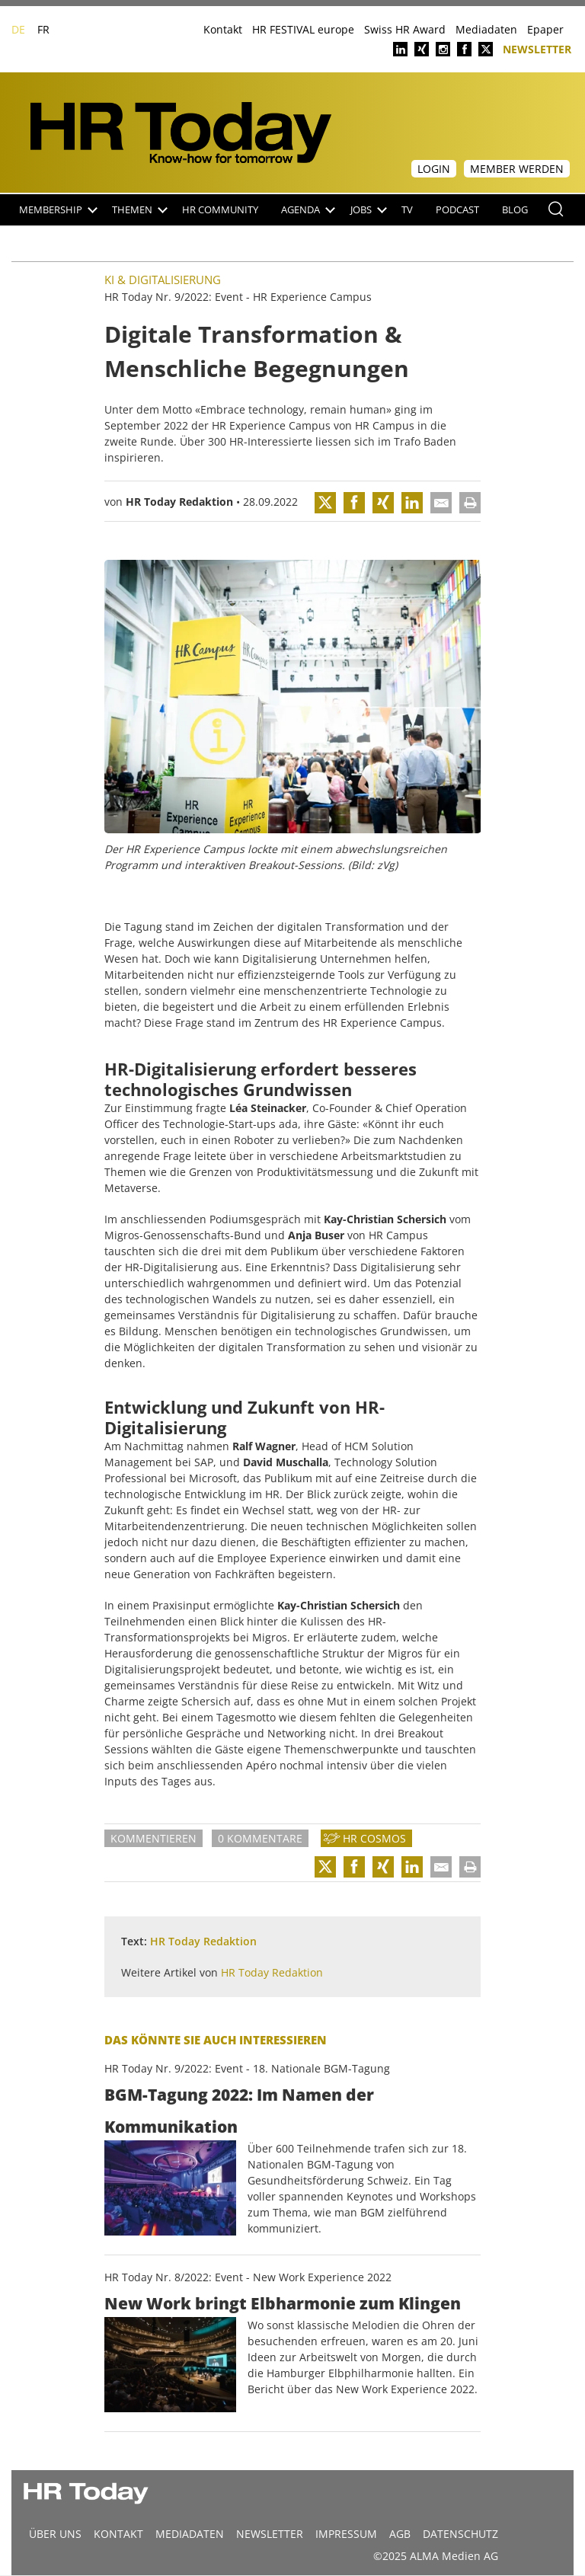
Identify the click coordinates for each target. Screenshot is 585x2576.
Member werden (517, 168)
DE (18, 29)
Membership (58, 209)
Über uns (55, 2533)
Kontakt (222, 29)
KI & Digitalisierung (162, 279)
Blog (515, 209)
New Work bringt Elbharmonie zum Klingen (282, 2303)
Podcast (457, 209)
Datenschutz (460, 2533)
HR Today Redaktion (179, 501)
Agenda (308, 209)
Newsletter (537, 48)
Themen (140, 209)
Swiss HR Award (405, 29)
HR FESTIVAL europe (303, 29)
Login (433, 168)
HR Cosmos (374, 1838)
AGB (400, 2533)
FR (43, 29)
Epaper (545, 29)
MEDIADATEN (189, 2533)
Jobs (368, 209)
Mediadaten (486, 29)
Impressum (346, 2533)
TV (407, 209)
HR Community (220, 209)
